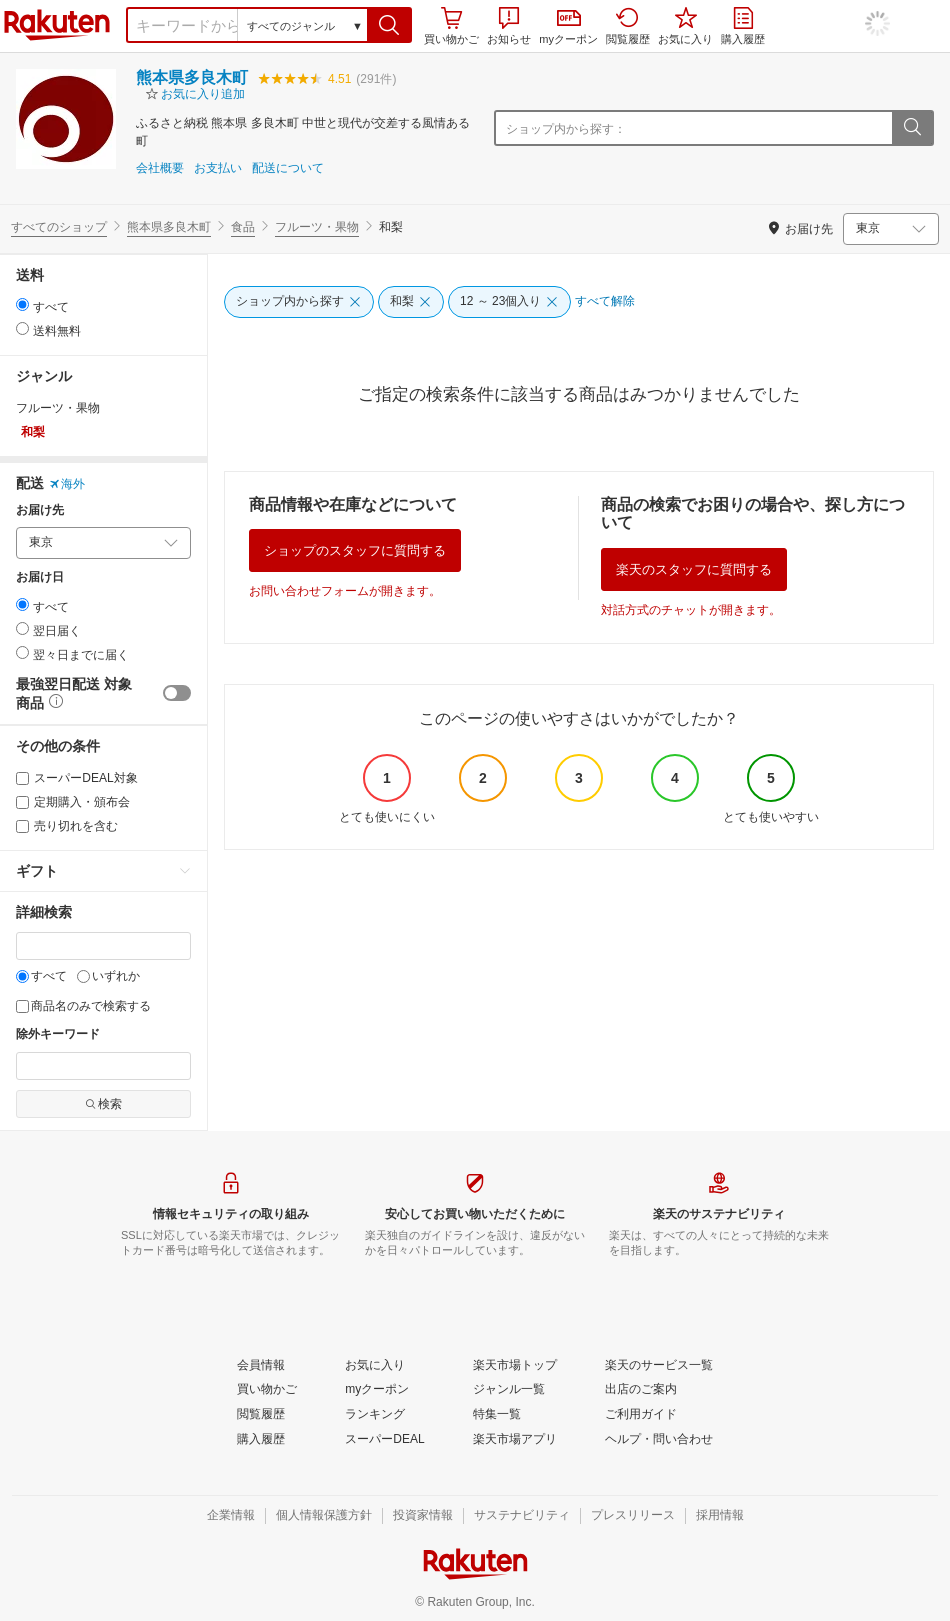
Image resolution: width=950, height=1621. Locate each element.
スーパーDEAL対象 (77, 778)
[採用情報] (720, 1516)
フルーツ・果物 (317, 227)
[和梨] (411, 302)
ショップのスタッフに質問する (355, 550)
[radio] (22, 304)
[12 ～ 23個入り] (509, 302)
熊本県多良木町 (192, 77)
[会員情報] (261, 1366)
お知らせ (509, 26)
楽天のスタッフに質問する (694, 569)
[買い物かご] (267, 1390)
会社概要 (160, 168)
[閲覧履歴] (261, 1415)
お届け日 (40, 577)
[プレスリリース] (633, 1516)
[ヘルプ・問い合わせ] (659, 1440)
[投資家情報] (423, 1516)
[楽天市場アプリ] (515, 1440)
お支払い (218, 168)
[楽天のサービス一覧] (659, 1366)
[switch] (177, 693)
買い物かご (451, 26)
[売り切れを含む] (22, 826)
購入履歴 (743, 26)
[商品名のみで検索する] (22, 1006)
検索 (103, 1104)
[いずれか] (83, 976)
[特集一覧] (497, 1415)
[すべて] (22, 976)
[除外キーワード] (103, 1066)
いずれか (108, 976)
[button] (389, 25)
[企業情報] (231, 1516)
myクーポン (568, 27)
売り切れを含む (67, 826)
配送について (288, 168)
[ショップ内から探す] (299, 302)
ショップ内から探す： (566, 129)
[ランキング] (375, 1415)
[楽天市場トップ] (515, 1366)
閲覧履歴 (628, 26)
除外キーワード (58, 1034)
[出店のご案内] (641, 1390)
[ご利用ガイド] (641, 1415)
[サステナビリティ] (522, 1516)
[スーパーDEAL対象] (22, 778)
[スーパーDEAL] (384, 1440)
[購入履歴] (261, 1440)
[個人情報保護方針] (324, 1516)
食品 (243, 227)
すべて (41, 976)
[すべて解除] (605, 302)
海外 (67, 484)
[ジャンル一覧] (509, 1390)
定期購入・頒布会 (73, 802)
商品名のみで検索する (83, 1006)
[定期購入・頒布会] (22, 802)
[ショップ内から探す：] (759, 128)
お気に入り (685, 26)
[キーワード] (103, 946)
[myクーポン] (377, 1390)
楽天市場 (57, 25)
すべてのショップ (59, 227)
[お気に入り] (375, 1366)
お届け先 (40, 510)
